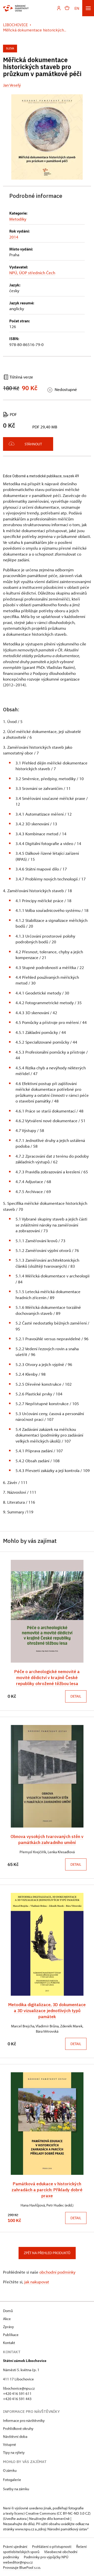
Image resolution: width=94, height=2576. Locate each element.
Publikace (11, 2334)
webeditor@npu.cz (18, 2562)
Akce (7, 2318)
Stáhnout (25, 443)
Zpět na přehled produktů (47, 2252)
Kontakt (9, 2342)
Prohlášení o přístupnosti (52, 2546)
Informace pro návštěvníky (24, 2420)
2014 (13, 237)
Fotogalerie (12, 2479)
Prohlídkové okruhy (18, 2428)
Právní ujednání (15, 2546)
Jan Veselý (12, 85)
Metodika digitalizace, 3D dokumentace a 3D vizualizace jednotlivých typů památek (47, 2010)
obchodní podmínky (57, 2272)
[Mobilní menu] (88, 8)
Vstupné (9, 2444)
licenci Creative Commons (35, 2513)
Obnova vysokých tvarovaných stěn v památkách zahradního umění (47, 1839)
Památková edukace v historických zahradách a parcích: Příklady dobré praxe (47, 2190)
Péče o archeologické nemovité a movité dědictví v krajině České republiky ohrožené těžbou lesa (47, 1677)
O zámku (10, 2470)
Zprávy (8, 2326)
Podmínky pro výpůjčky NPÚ (46, 2557)
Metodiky (17, 219)
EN (76, 8)
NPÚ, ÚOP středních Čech (32, 272)
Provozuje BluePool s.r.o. (22, 2567)
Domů (8, 2310)
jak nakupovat (36, 2281)
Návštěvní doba (15, 2436)
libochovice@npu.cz (19, 2388)
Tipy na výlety (14, 2452)
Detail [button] (75, 1696)
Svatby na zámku (16, 2488)
